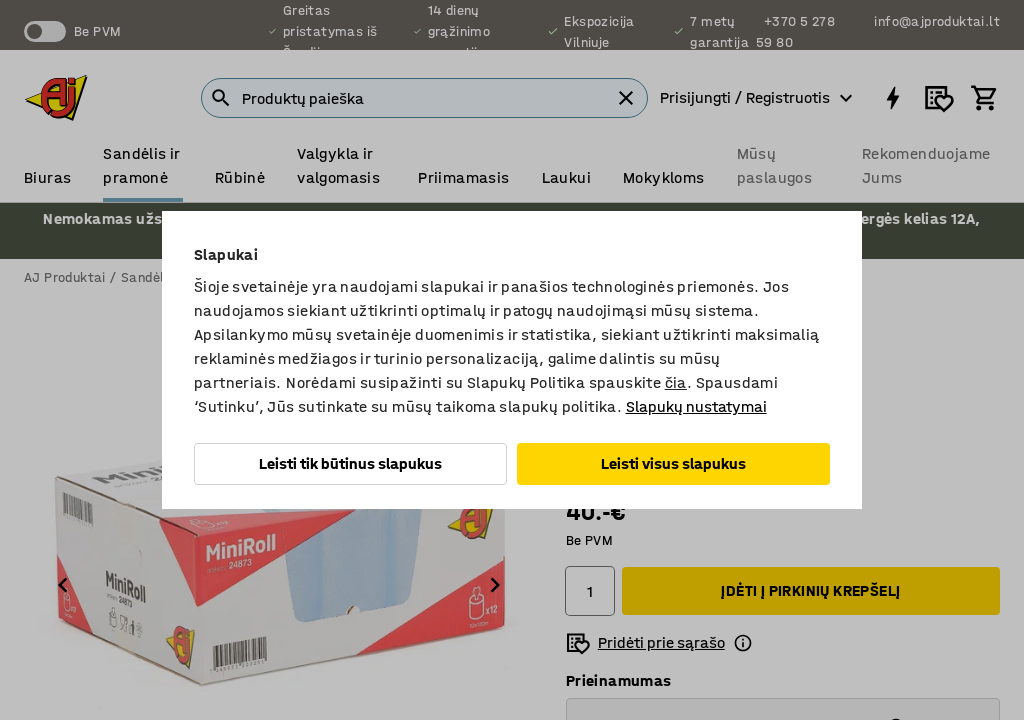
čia (676, 382)
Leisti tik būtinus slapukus (350, 463)
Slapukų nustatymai (696, 406)
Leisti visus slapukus (673, 463)
